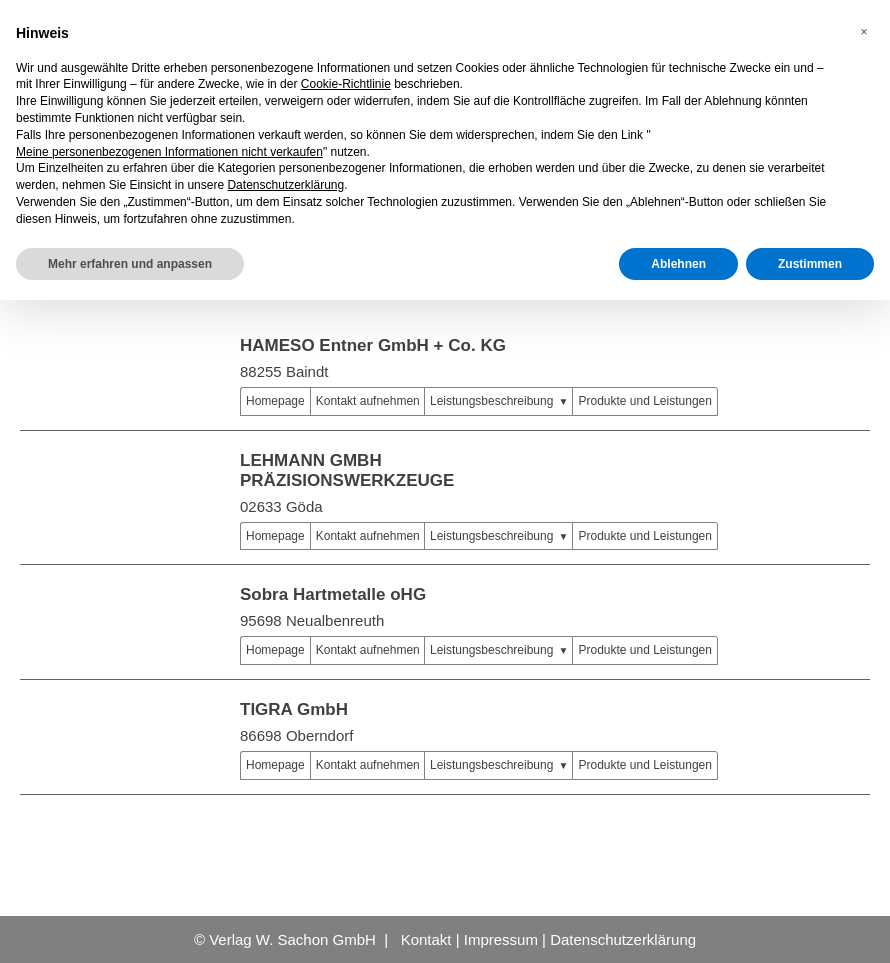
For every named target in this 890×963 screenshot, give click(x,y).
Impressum (501, 939)
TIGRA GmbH (294, 709)
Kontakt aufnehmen (368, 401)
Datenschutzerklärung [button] (285, 185)
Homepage (275, 401)
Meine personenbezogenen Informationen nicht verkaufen (169, 152)
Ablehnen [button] (678, 264)
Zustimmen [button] (810, 264)
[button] (864, 32)
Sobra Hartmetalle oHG (333, 594)
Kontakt (426, 939)
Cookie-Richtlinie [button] (346, 84)
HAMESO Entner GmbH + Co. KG (373, 345)
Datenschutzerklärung (623, 939)
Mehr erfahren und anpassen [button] (130, 264)
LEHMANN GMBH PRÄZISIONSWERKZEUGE (347, 470)
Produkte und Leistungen (644, 401)
